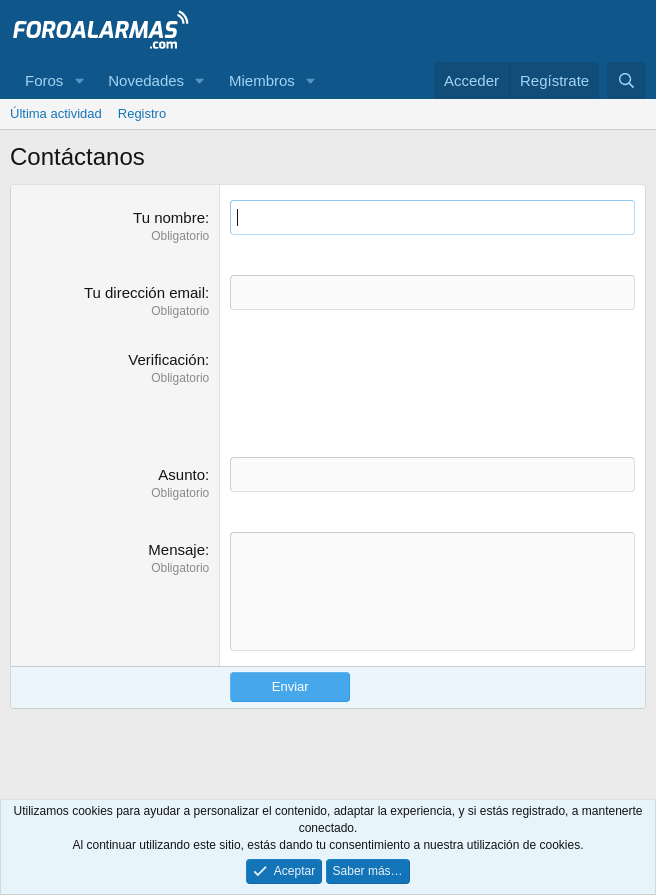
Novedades (146, 80)
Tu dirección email (144, 292)
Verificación (166, 359)
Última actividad (56, 113)
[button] (79, 80)
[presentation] (382, 388)
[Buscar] (626, 80)
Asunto (181, 474)
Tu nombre (169, 217)
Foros (44, 80)
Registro (142, 113)
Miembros (262, 80)
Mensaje (176, 549)
